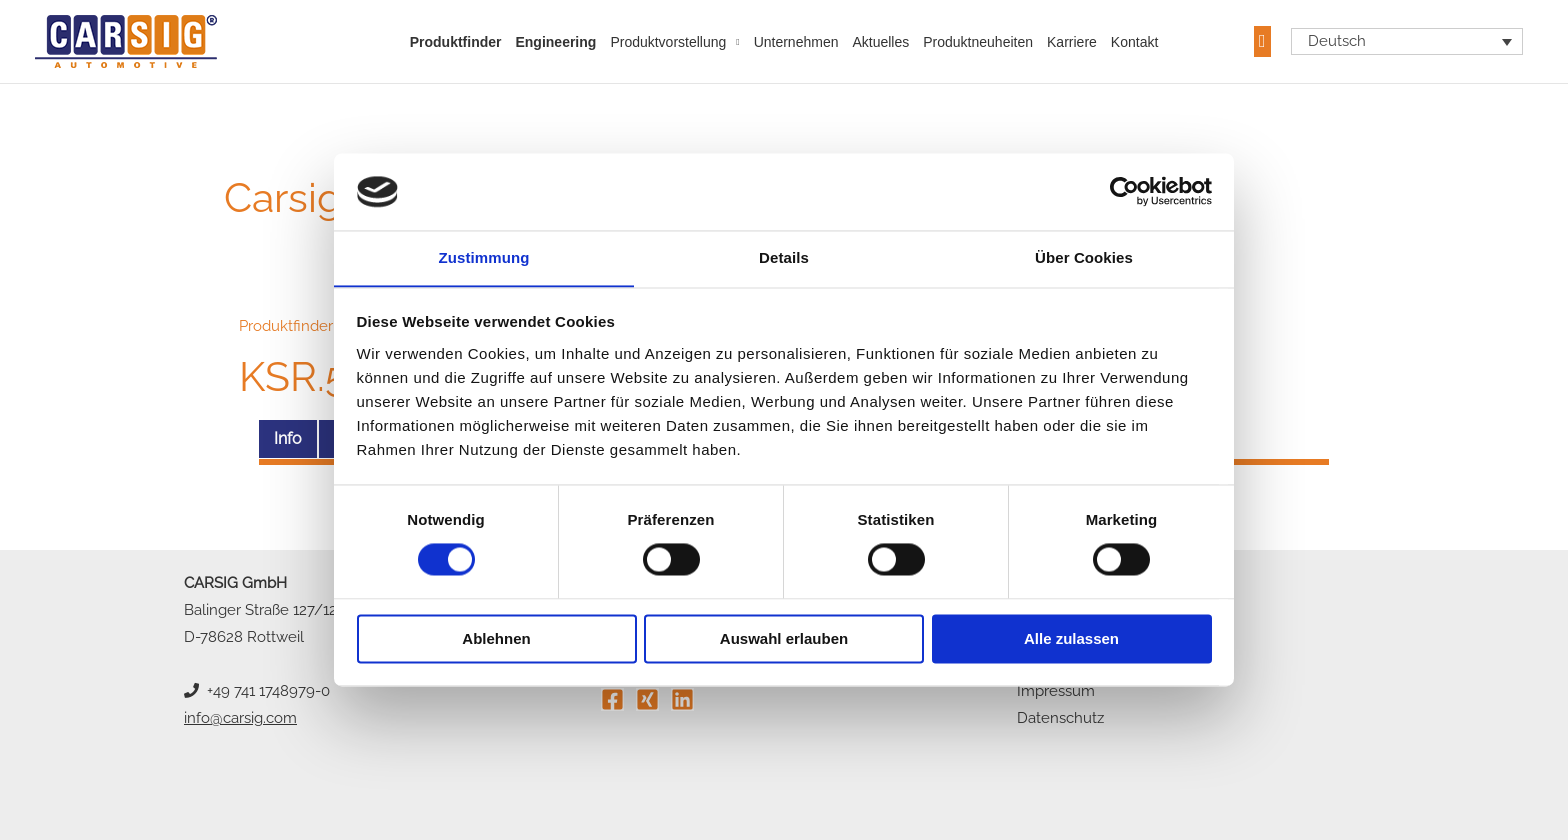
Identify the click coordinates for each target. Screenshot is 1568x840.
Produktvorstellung (668, 42)
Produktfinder (456, 42)
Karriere (1072, 42)
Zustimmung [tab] (484, 257)
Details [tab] (784, 257)
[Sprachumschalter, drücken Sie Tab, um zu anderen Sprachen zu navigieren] (1407, 42)
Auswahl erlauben (784, 639)
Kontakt (1134, 42)
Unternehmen (796, 42)
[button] (1262, 41)
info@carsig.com (240, 718)
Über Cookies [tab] (1084, 257)
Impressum (1056, 691)
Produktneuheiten (978, 42)
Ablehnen (496, 639)
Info (288, 438)
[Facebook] (612, 699)
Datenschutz (1060, 718)
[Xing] (647, 699)
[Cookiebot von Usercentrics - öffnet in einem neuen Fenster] (1124, 191)
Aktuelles (880, 42)
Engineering (555, 42)
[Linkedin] (682, 699)
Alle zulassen (1071, 639)
